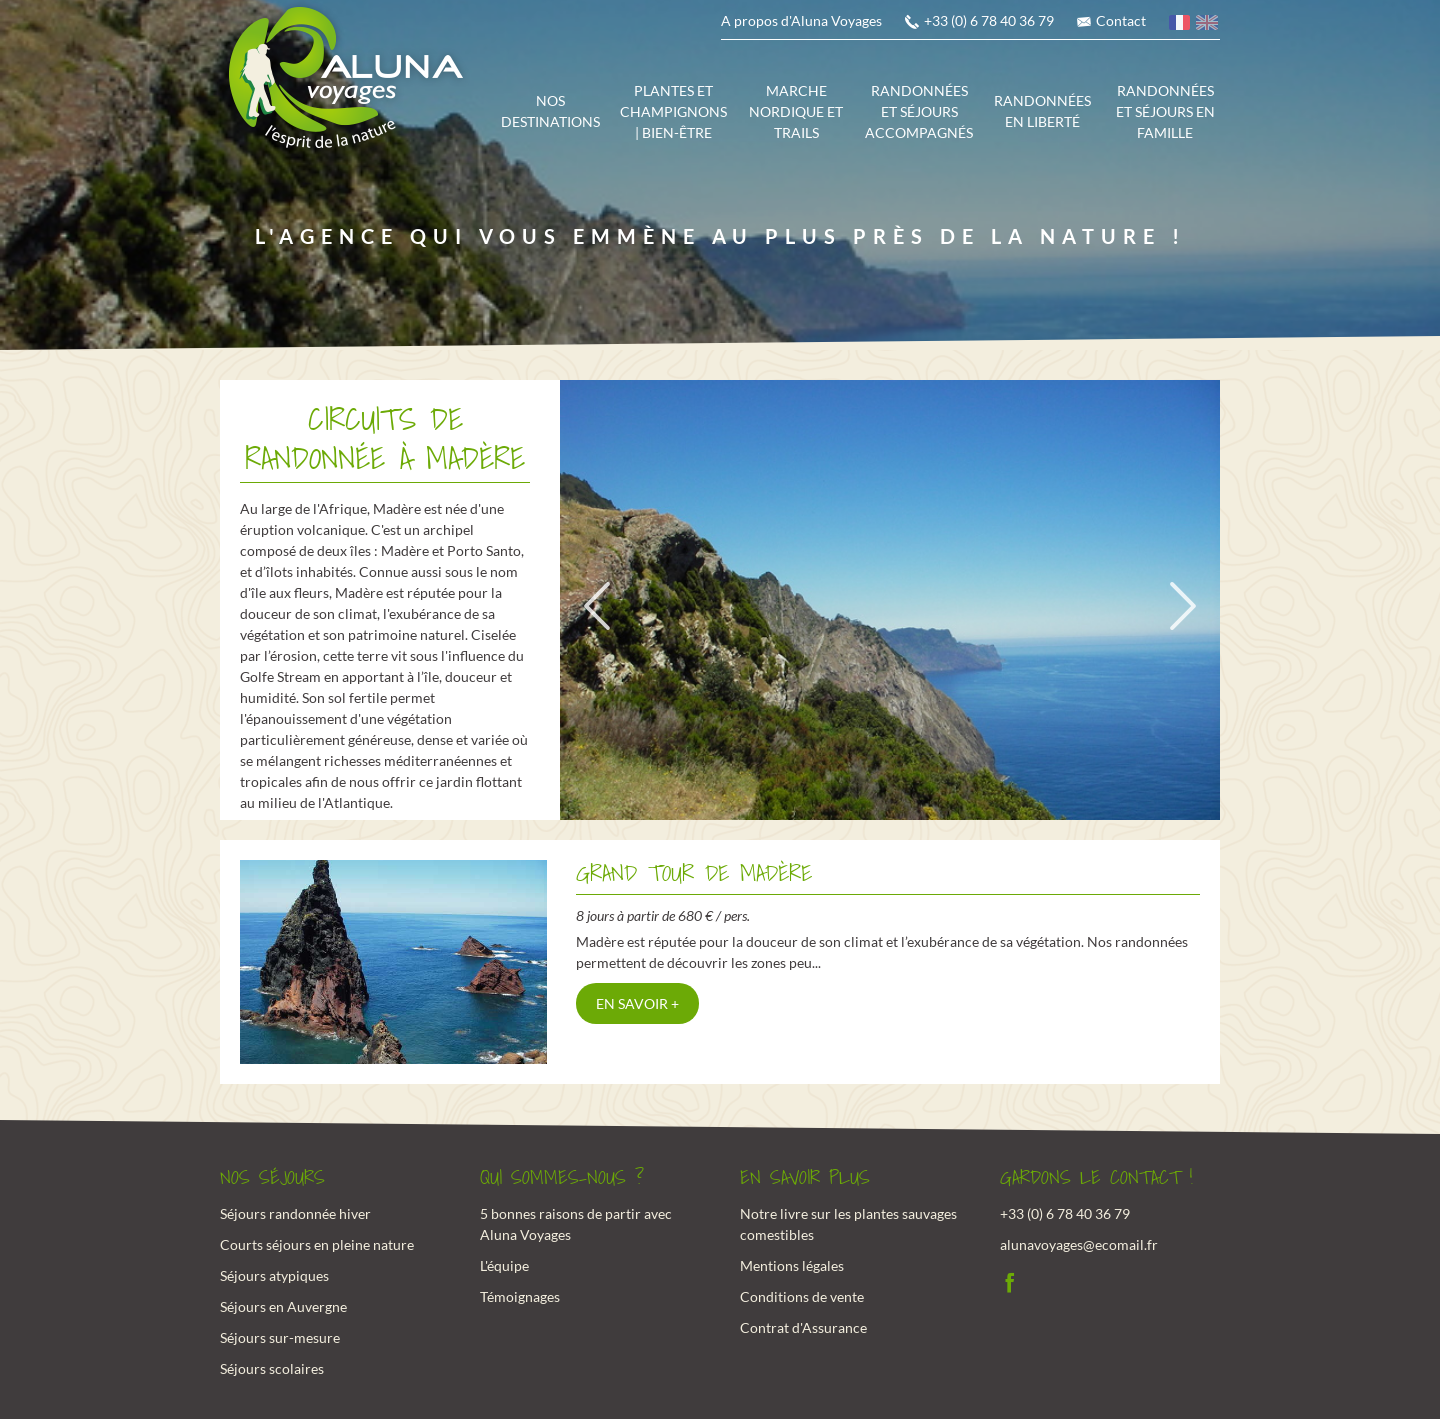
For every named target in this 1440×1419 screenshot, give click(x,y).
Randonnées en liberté (1042, 111)
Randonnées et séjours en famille (1165, 111)
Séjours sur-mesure (280, 1337)
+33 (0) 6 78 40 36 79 (989, 20)
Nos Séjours (272, 1178)
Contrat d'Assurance (803, 1327)
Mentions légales (792, 1265)
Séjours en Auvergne (283, 1306)
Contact (1121, 20)
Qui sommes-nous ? (562, 1178)
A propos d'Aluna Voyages (801, 20)
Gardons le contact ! (1096, 1178)
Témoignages (520, 1296)
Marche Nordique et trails (796, 111)
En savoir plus (805, 1178)
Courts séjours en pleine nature (317, 1244)
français (1181, 25)
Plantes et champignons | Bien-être (673, 111)
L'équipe (504, 1265)
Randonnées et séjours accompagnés (919, 111)
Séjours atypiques (274, 1275)
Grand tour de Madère (694, 873)
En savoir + (637, 1003)
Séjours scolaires (272, 1368)
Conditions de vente (802, 1296)
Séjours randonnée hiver (295, 1213)
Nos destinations (550, 111)
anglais (1208, 25)
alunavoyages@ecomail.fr (1079, 1244)
